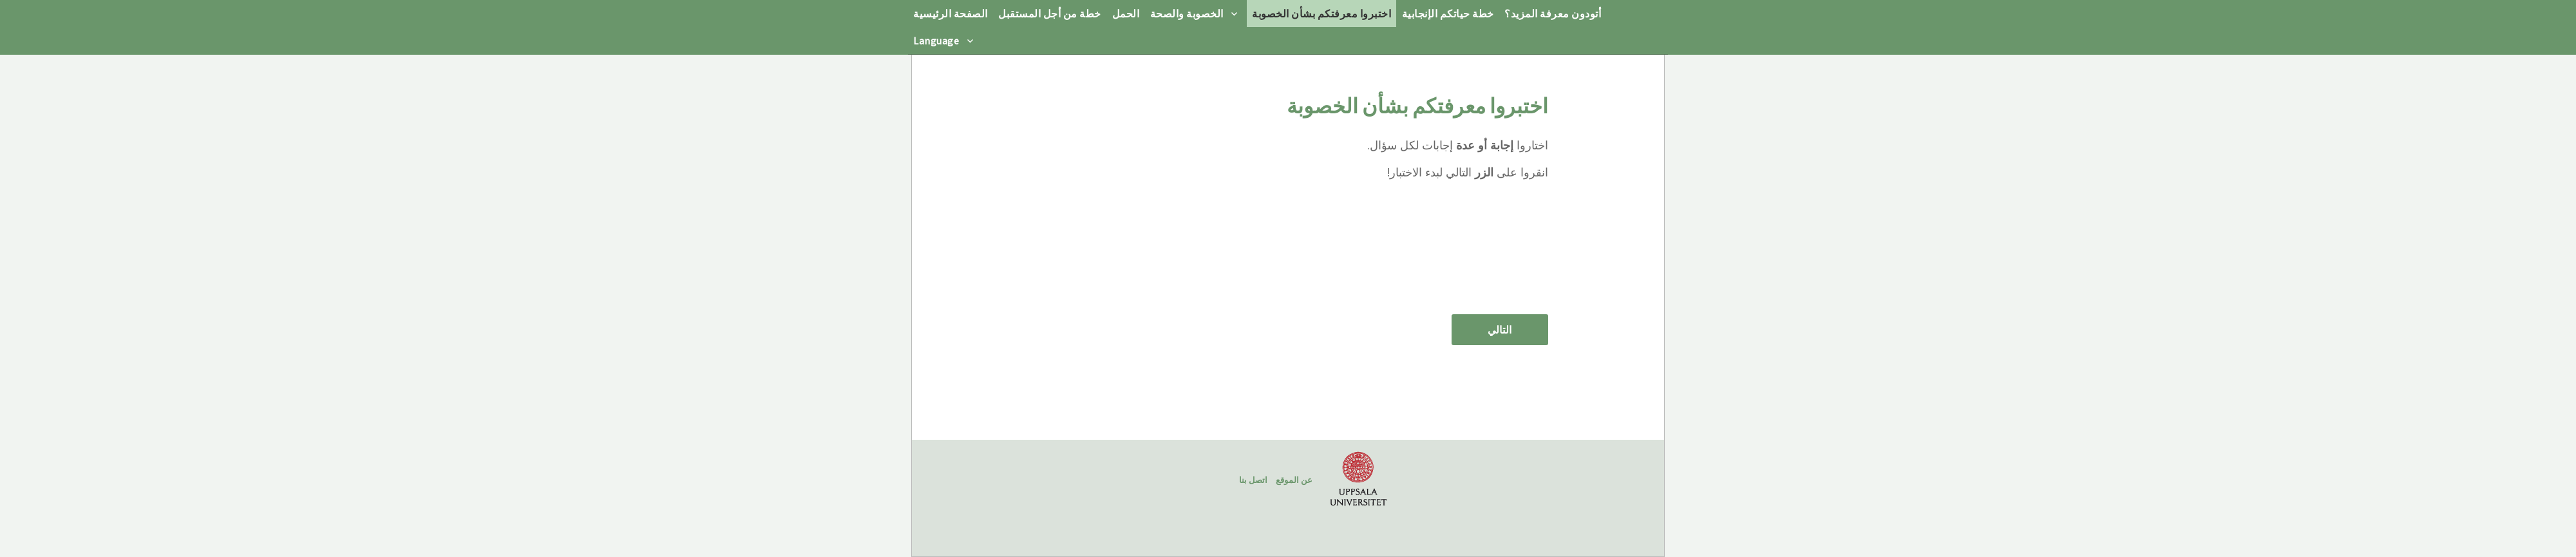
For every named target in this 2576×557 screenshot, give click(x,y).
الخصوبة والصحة (1187, 13)
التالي (1499, 330)
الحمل (1126, 13)
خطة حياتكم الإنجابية (1448, 13)
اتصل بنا (1253, 480)
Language (936, 40)
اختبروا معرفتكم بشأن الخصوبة (1321, 13)
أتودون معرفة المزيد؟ (1552, 13)
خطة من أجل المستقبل (1049, 13)
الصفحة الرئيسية (950, 13)
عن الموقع (1294, 480)
